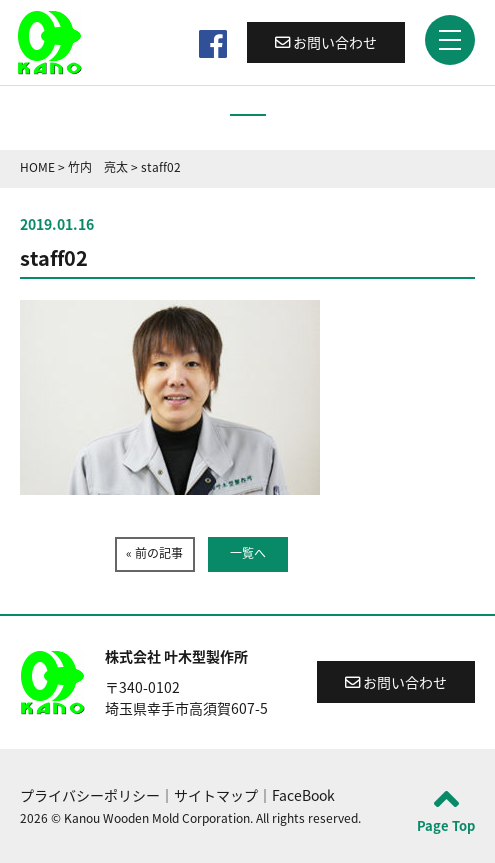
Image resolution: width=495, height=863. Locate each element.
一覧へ (248, 553)
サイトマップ (216, 795)
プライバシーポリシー (90, 795)
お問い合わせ (326, 42)
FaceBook (303, 795)
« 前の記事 (154, 553)
